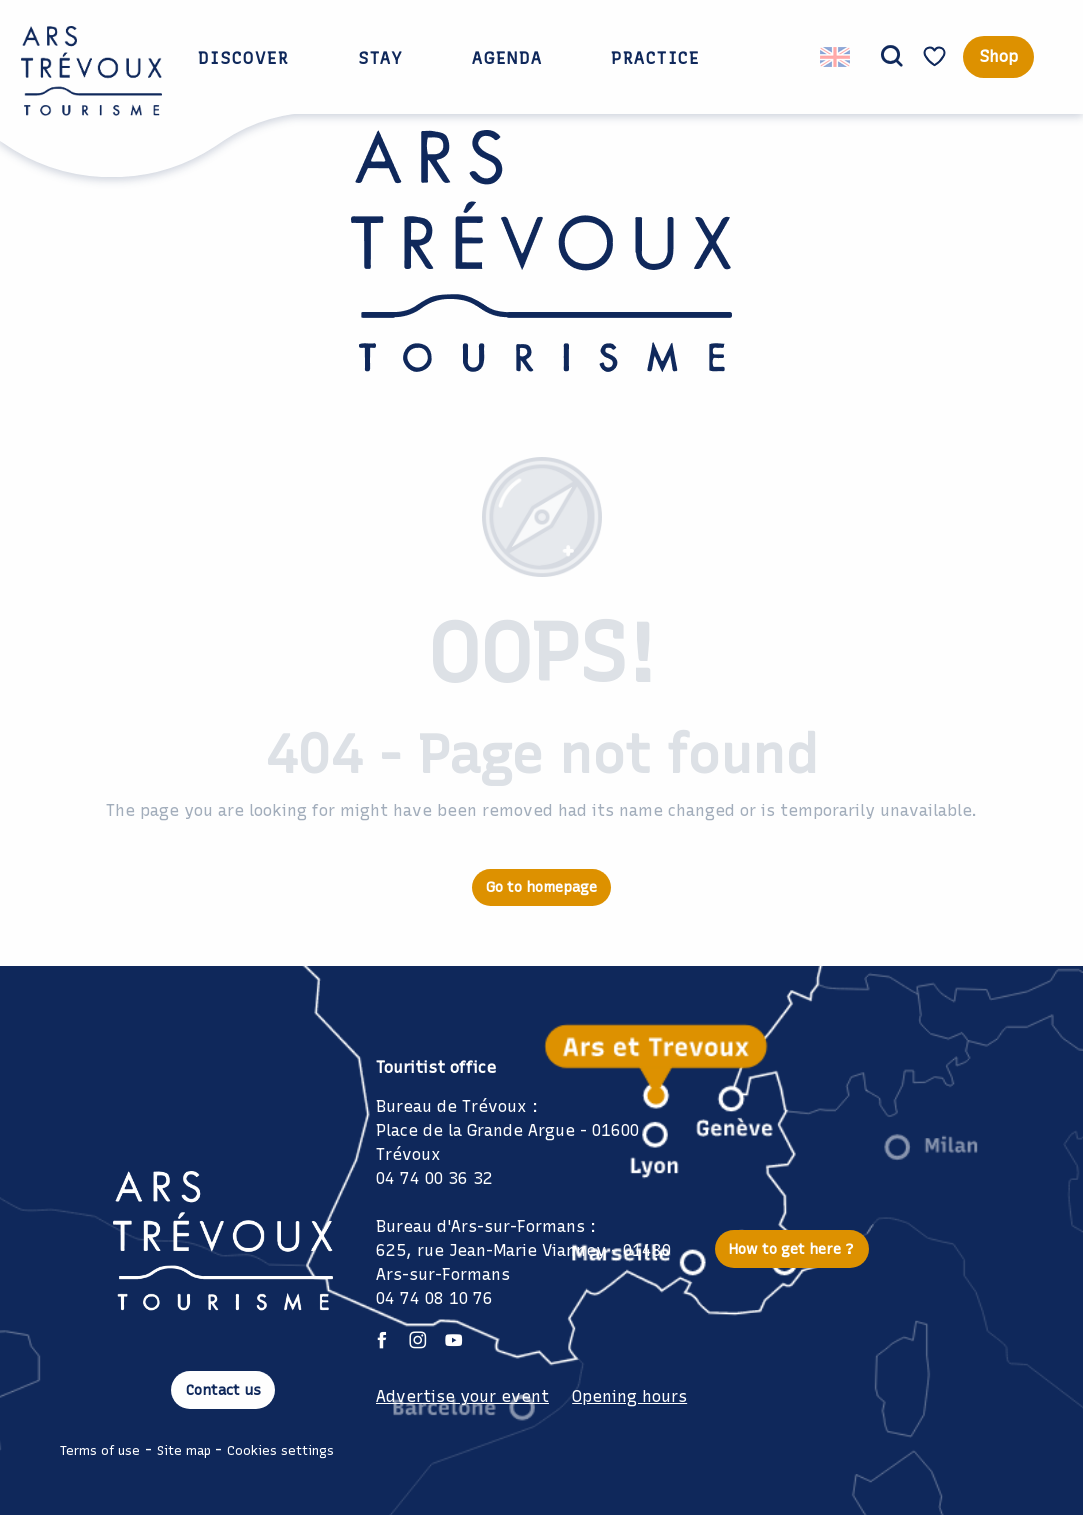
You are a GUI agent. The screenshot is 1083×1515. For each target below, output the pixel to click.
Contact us (223, 1390)
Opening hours (629, 1396)
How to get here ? (791, 1249)
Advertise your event (462, 1396)
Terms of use (100, 1450)
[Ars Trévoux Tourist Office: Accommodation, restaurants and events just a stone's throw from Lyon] (541, 265)
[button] (892, 57)
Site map (184, 1450)
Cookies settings (280, 1450)
